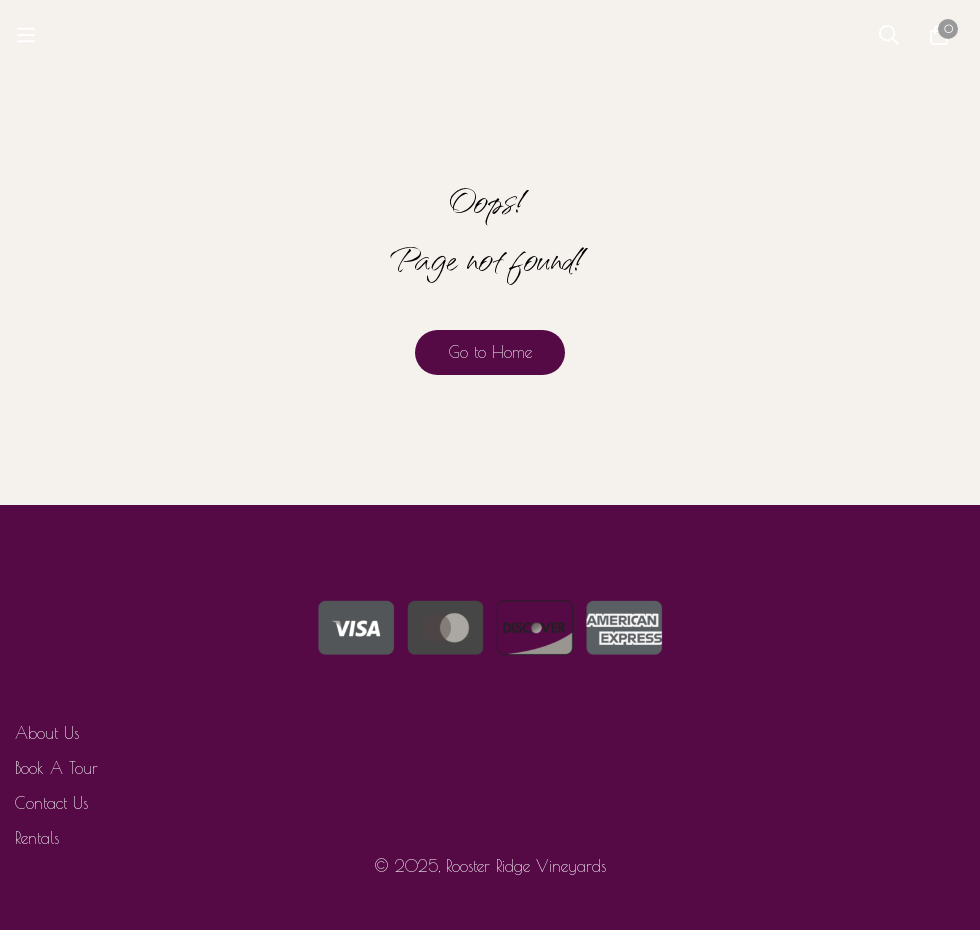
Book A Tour (56, 768)
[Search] (889, 35)
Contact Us (51, 803)
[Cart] (939, 35)
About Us (47, 733)
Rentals (37, 838)
